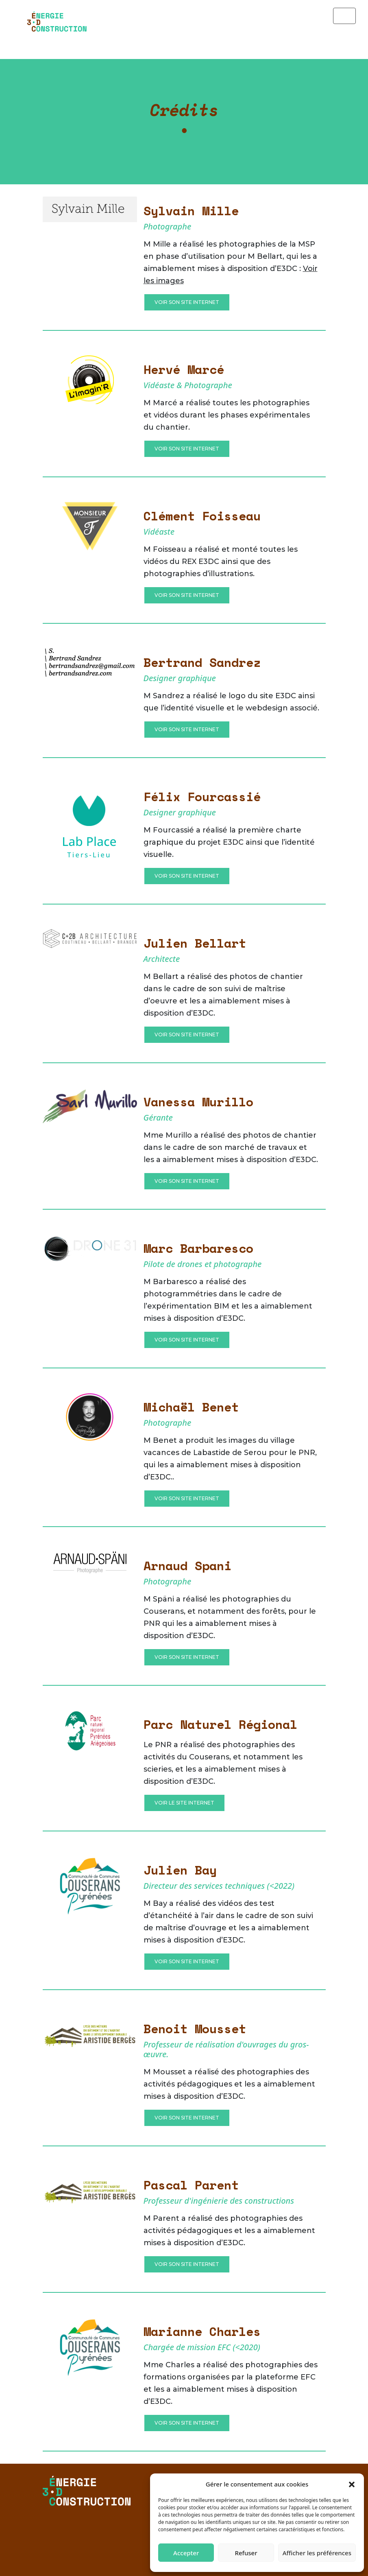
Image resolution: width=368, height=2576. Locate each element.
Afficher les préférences (317, 2553)
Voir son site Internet (187, 302)
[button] (352, 2484)
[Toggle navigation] (344, 16)
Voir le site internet (184, 1803)
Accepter (186, 2553)
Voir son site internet (187, 1181)
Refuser (246, 2553)
